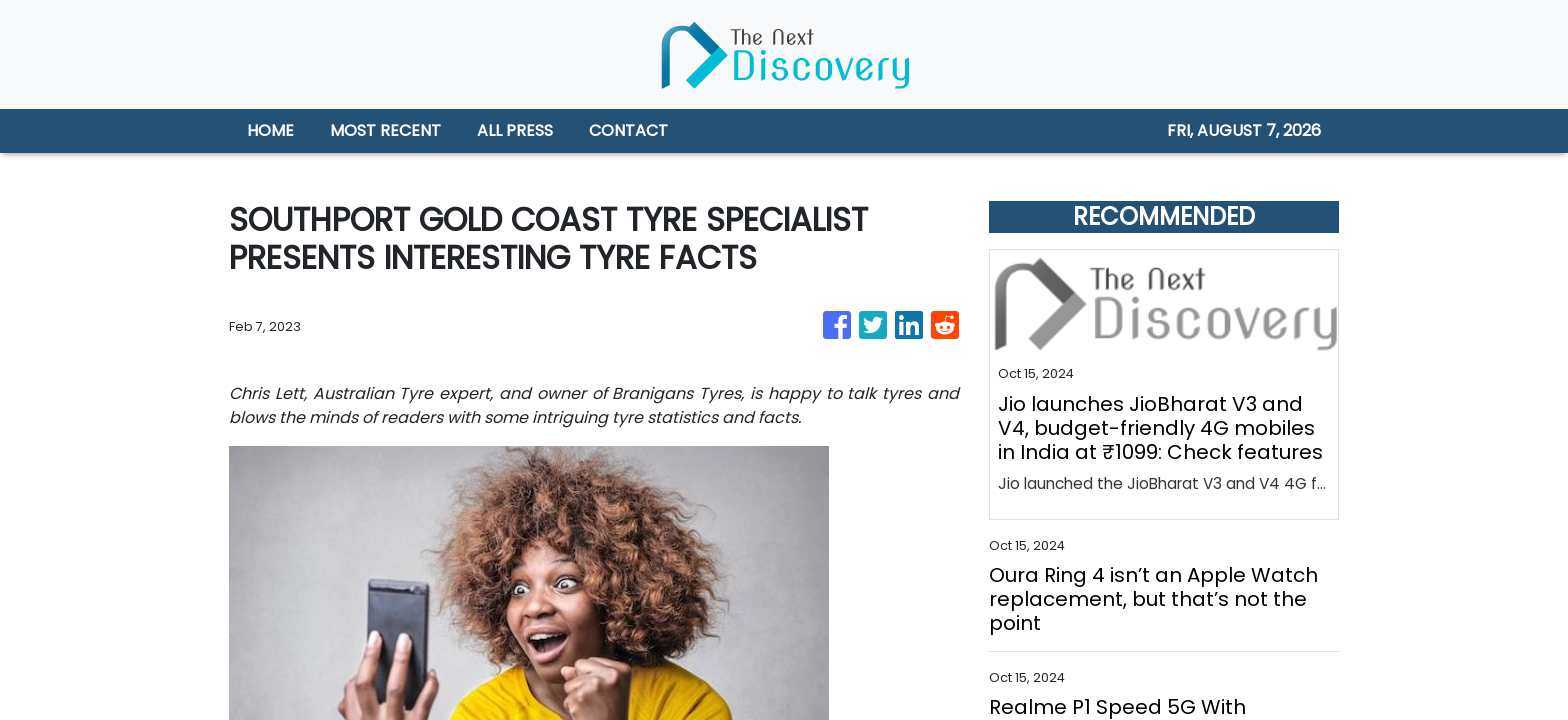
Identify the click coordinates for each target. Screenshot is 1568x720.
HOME (270, 130)
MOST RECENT (385, 130)
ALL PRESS (515, 130)
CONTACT (628, 130)
